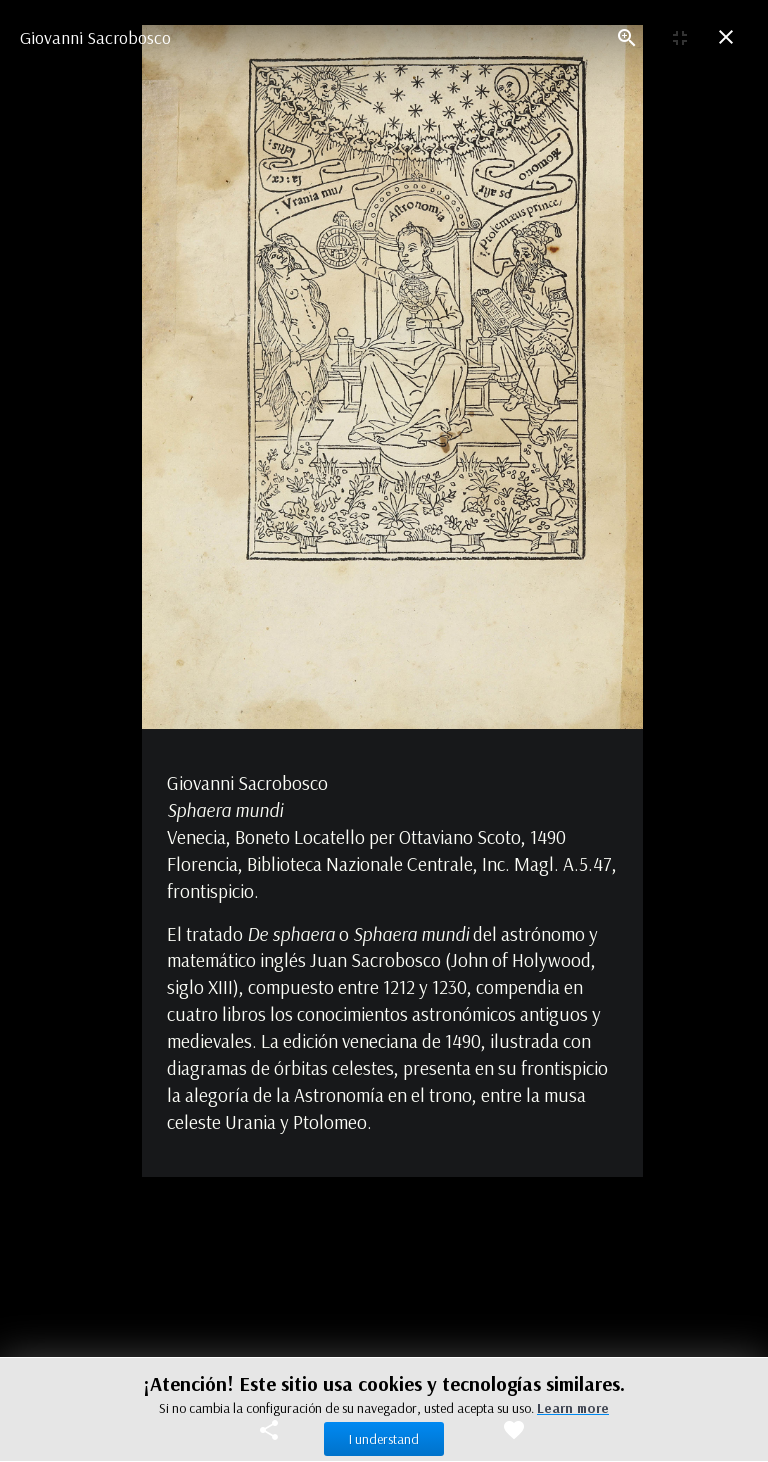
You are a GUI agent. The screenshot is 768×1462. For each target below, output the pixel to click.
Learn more (573, 1408)
